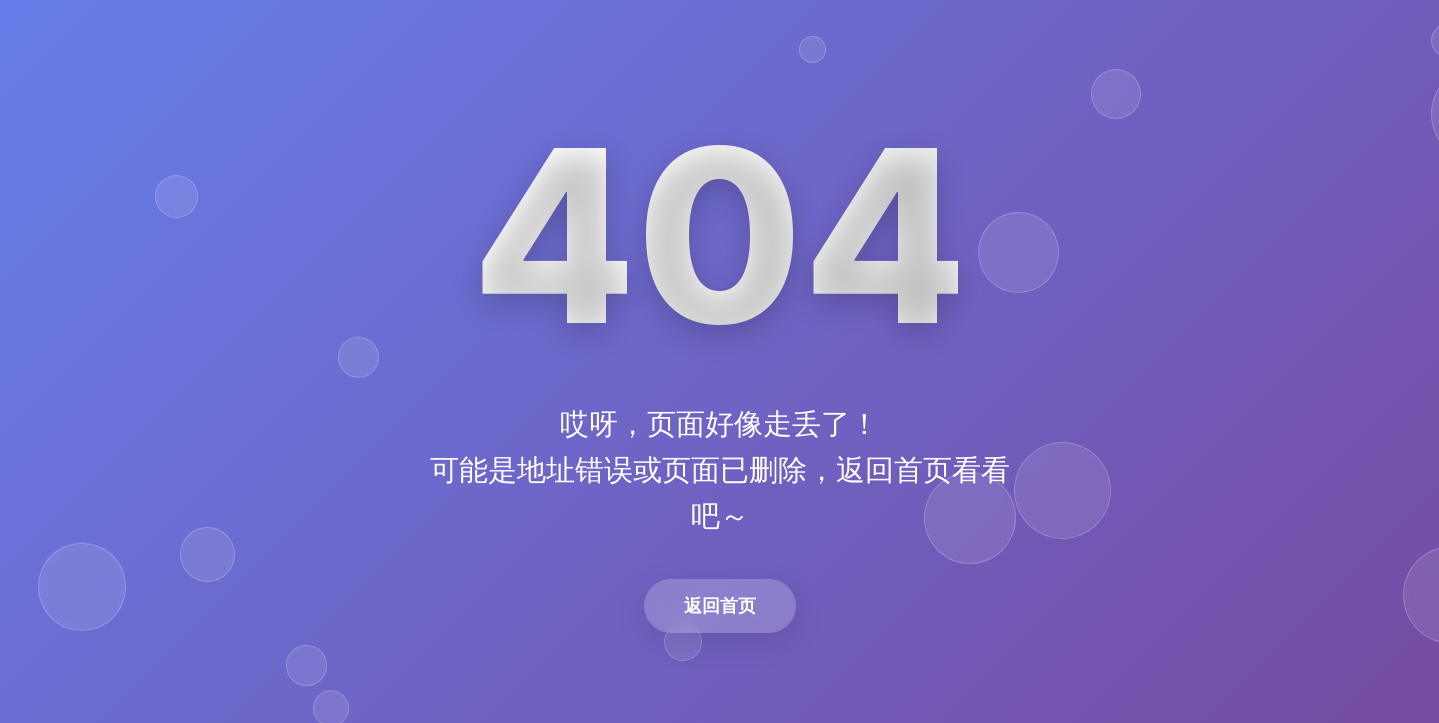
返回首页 (720, 605)
